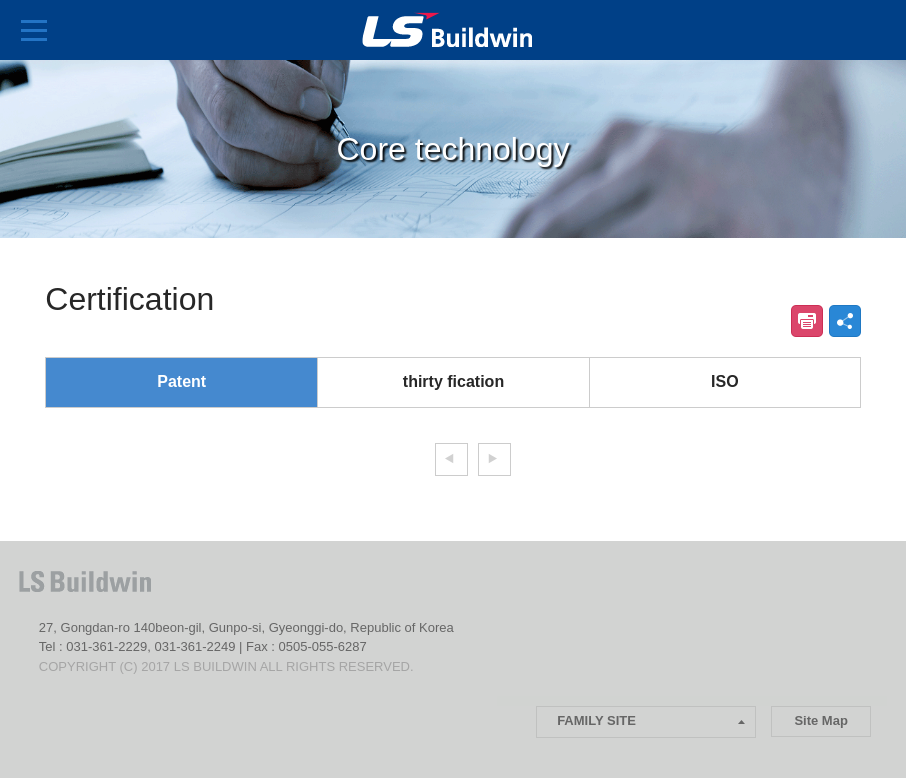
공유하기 (845, 321)
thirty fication (453, 381)
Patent (181, 381)
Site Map (820, 720)
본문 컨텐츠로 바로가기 (0, 0)
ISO (725, 381)
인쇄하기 (807, 321)
